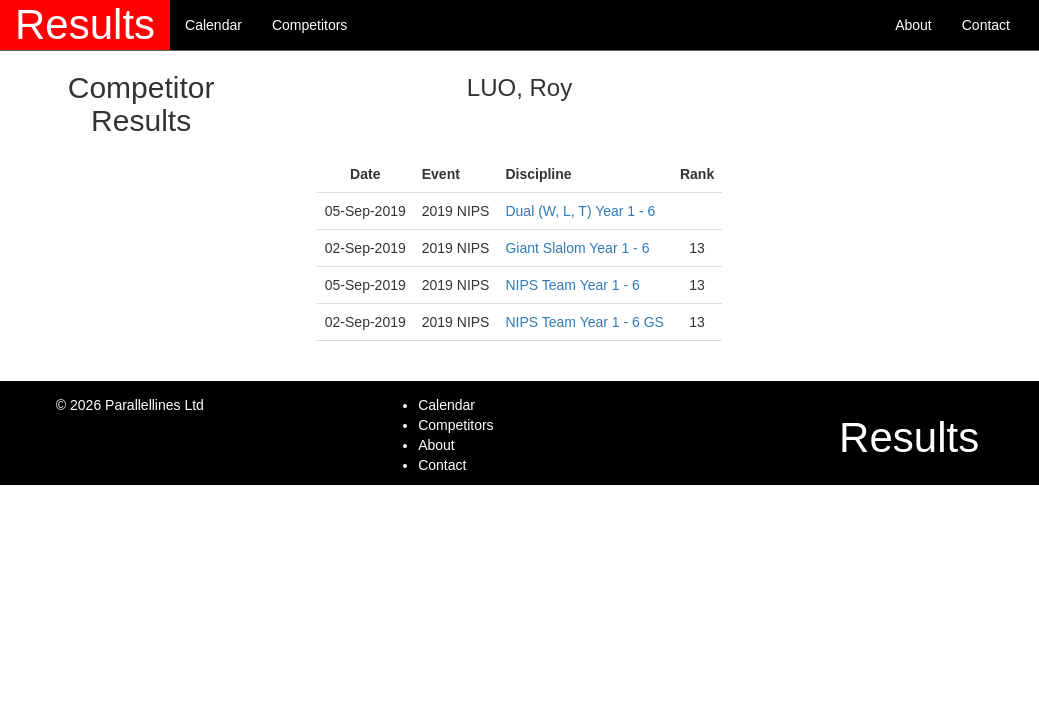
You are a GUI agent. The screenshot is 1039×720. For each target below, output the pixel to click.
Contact (986, 25)
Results (85, 24)
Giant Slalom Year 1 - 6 (577, 248)
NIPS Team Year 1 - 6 (572, 285)
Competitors (309, 25)
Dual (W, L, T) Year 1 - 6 (580, 211)
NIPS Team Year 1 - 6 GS (584, 322)
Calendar (213, 25)
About (913, 25)
